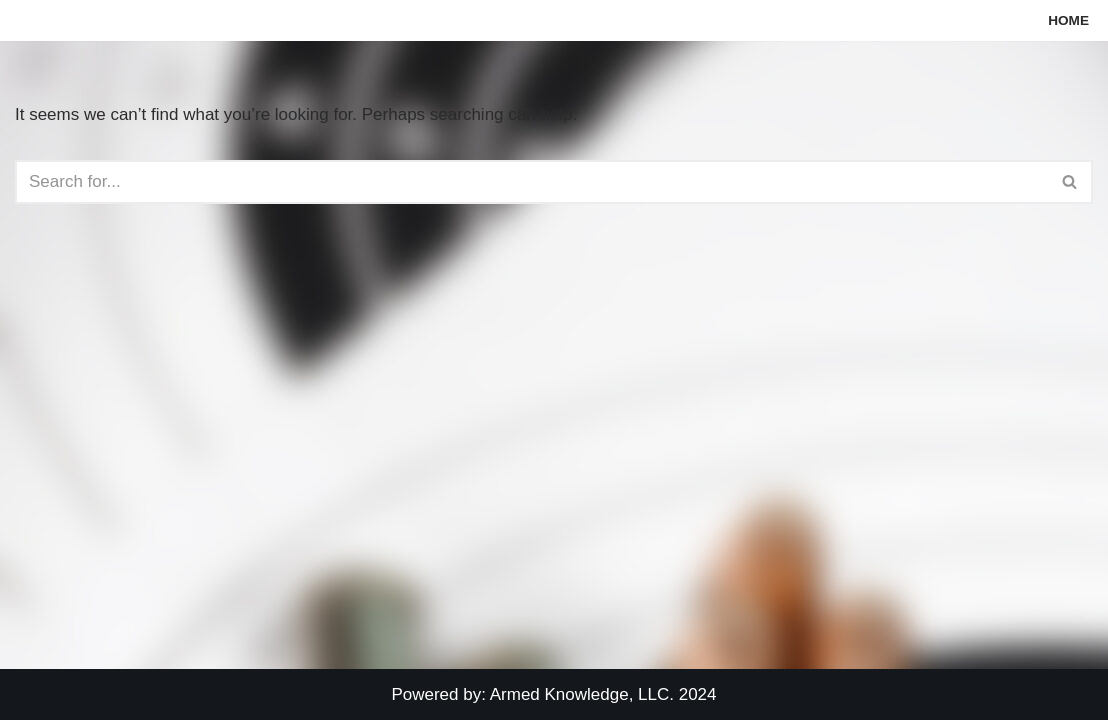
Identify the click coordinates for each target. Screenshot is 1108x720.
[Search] (531, 182)
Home (1068, 20)
